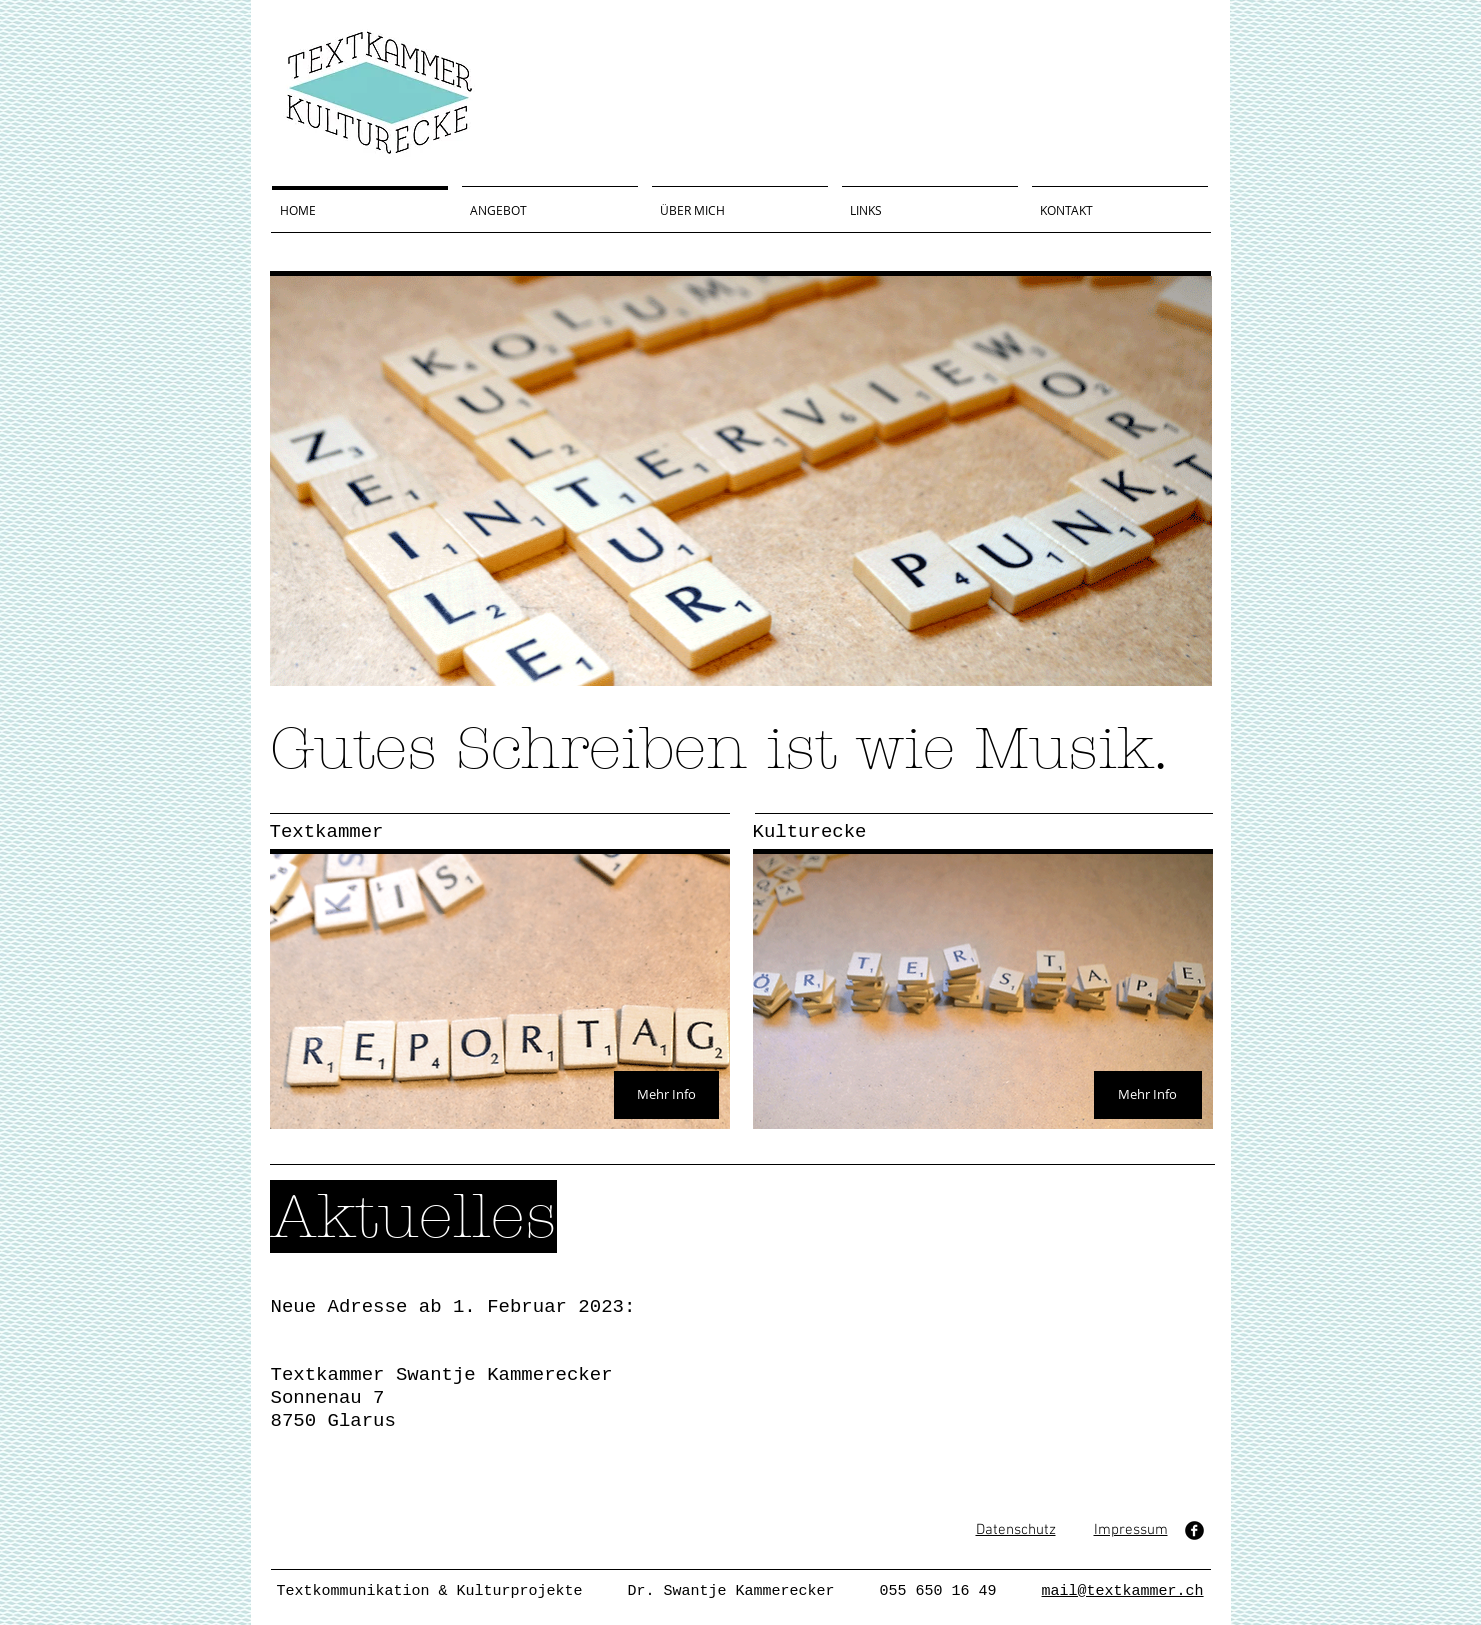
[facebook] (1194, 1530)
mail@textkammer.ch (1123, 1591)
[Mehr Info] (666, 1095)
